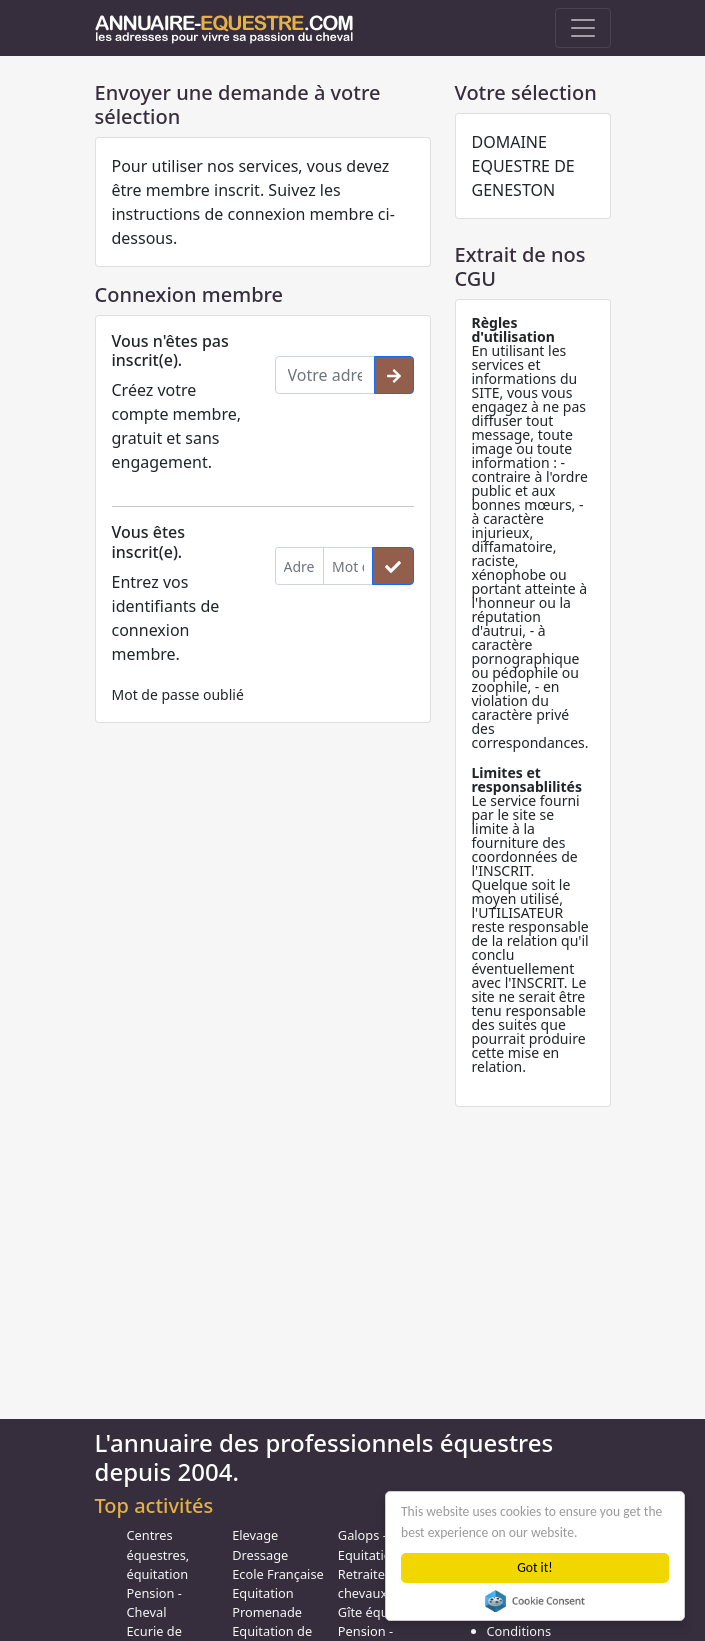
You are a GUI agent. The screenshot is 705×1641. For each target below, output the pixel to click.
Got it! (535, 1567)
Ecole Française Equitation (278, 1583)
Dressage (260, 1555)
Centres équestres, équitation (158, 1554)
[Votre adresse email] (325, 375)
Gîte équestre (378, 1612)
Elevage (255, 1535)
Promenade (267, 1612)
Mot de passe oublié (178, 694)
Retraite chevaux (362, 1583)
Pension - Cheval (154, 1602)
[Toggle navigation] (583, 28)
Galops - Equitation (369, 1544)
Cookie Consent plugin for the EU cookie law (536, 1601)
